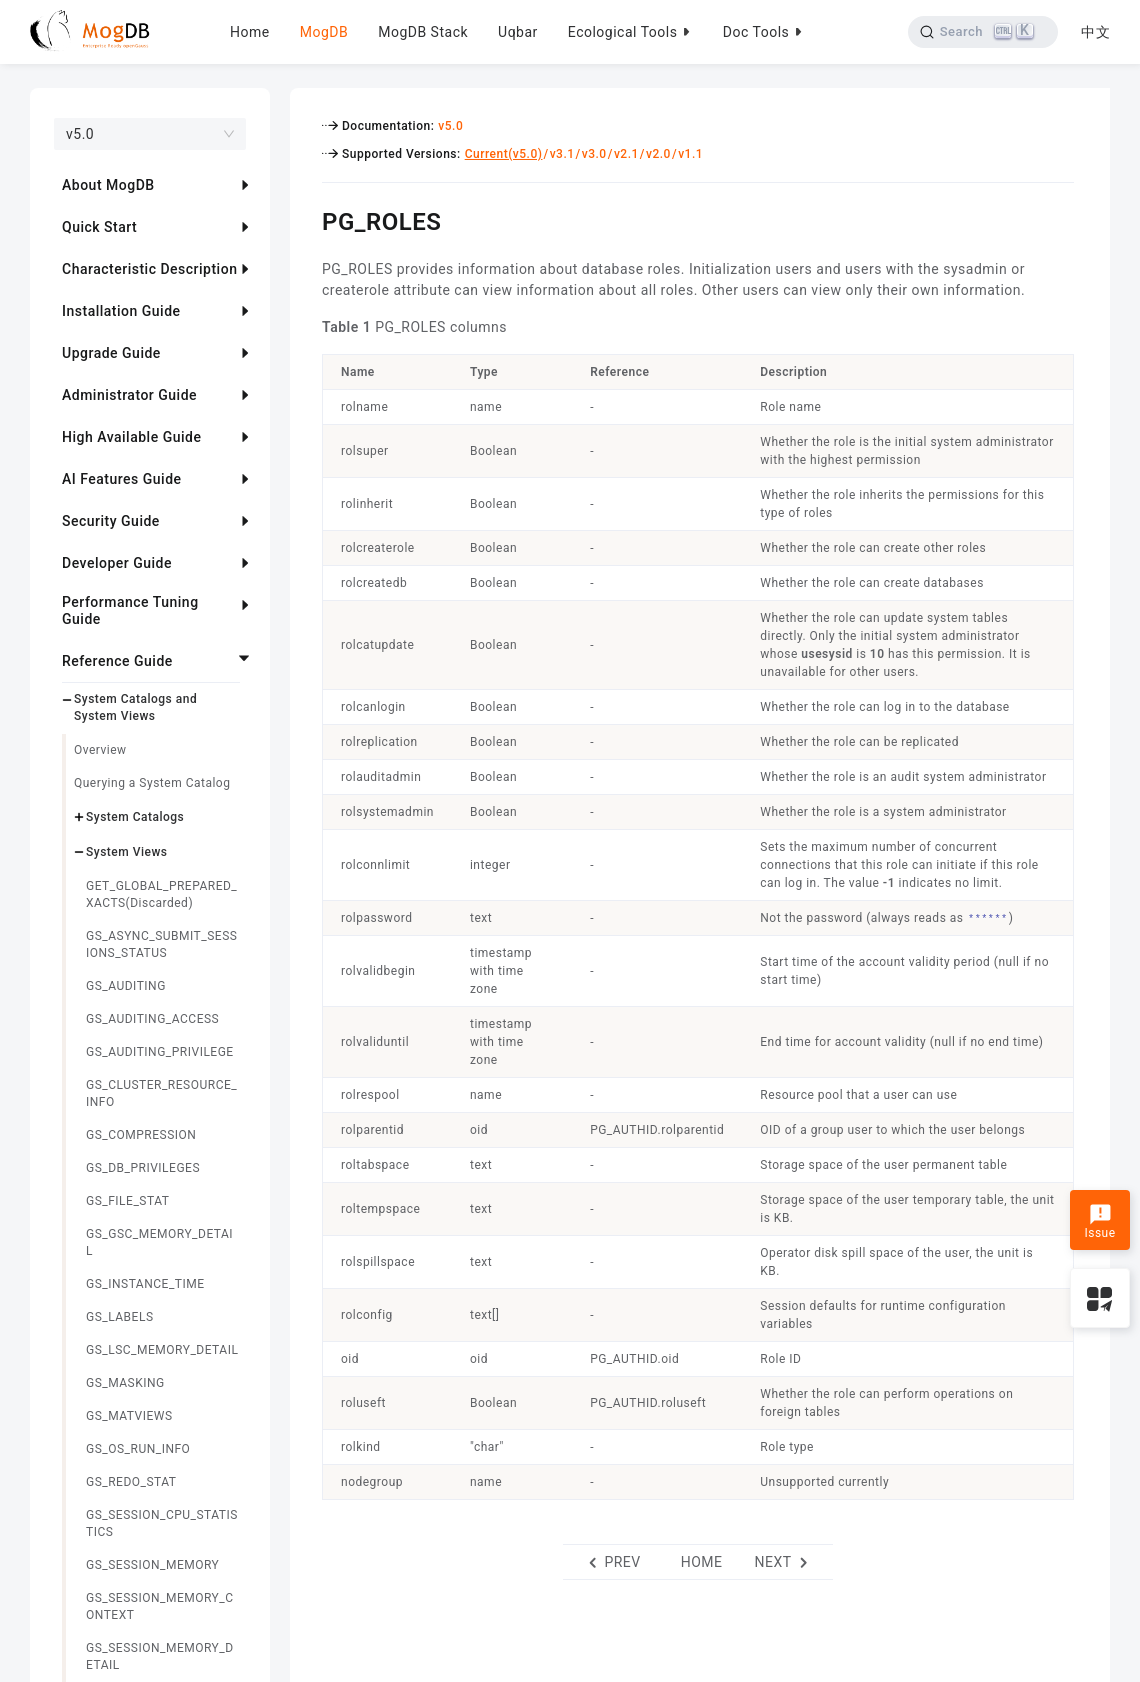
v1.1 (690, 154)
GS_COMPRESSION (141, 1135)
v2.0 (658, 154)
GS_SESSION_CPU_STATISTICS (162, 1523)
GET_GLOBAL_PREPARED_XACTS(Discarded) (161, 894)
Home (250, 32)
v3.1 (562, 154)
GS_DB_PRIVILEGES (143, 1168)
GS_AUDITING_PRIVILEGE (160, 1052)
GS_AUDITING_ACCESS (152, 1019)
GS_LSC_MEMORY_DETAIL (162, 1350)
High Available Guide (131, 437)
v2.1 (626, 154)
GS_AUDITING (126, 986)
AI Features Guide (122, 479)
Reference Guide (117, 661)
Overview (100, 750)
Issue (1099, 1222)
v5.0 (450, 126)
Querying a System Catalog (152, 783)
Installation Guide (121, 311)
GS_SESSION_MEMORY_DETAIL (160, 1656)
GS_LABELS (120, 1317)
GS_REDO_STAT (131, 1482)
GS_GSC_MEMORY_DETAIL (159, 1242)
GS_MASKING (125, 1383)
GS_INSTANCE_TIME (145, 1284)
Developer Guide (117, 563)
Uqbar (518, 32)
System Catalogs (135, 817)
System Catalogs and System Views (135, 707)
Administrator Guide (129, 395)
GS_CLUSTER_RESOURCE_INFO (161, 1093)
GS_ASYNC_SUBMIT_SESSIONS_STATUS (161, 944)
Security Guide (111, 521)
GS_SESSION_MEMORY (152, 1565)
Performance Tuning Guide (130, 610)
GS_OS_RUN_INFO (138, 1449)
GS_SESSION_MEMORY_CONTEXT (159, 1606)
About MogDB (108, 185)
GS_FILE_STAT (127, 1201)
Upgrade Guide (111, 353)
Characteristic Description (149, 269)
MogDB (324, 32)
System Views (127, 852)
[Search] (982, 32)
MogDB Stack (423, 32)
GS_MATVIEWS (129, 1416)
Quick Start (99, 227)
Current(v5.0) (504, 154)
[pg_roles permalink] (307, 219)
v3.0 (594, 154)
